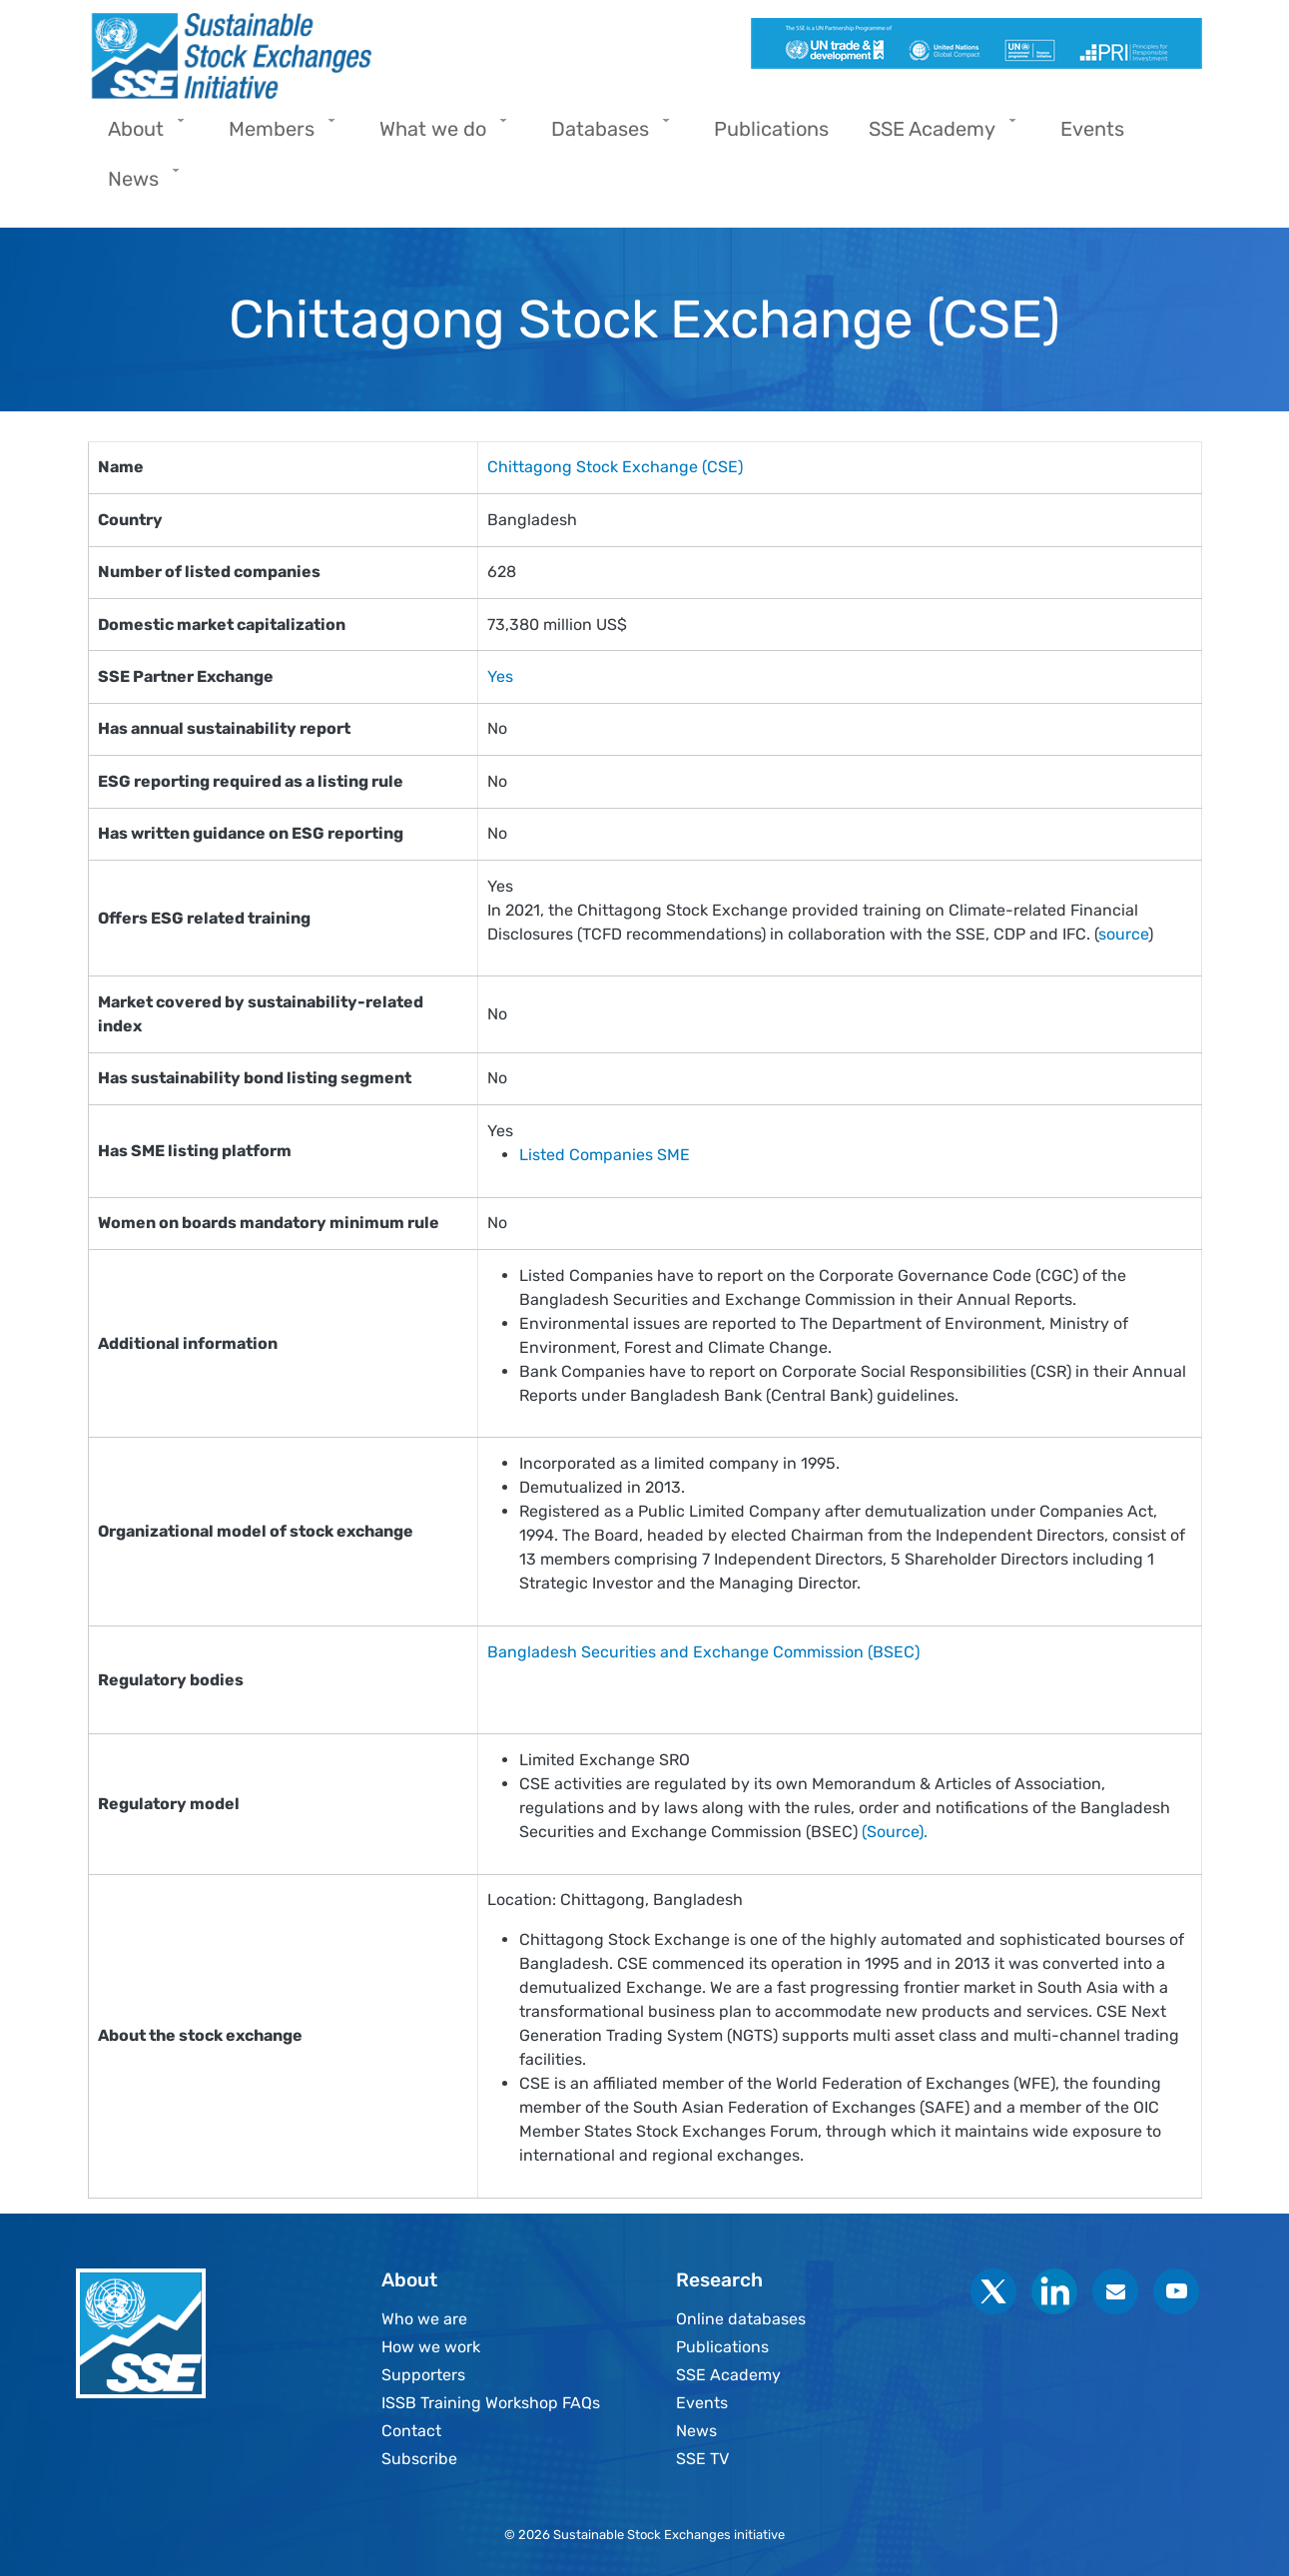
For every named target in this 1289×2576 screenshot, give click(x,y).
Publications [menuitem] (771, 129)
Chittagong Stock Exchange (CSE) (615, 466)
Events (702, 2402)
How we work (430, 2346)
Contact (411, 2430)
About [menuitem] (141, 135)
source (1123, 934)
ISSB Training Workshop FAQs (490, 2402)
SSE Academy (728, 2374)
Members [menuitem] (276, 135)
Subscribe (419, 2458)
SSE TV (702, 2458)
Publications (722, 2346)
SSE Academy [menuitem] (937, 135)
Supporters (423, 2374)
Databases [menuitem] (605, 135)
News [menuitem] (138, 185)
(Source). (897, 1831)
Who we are (424, 2318)
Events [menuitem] (1092, 129)
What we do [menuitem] (437, 135)
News (696, 2430)
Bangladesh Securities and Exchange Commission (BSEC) (703, 1651)
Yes (500, 676)
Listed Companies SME (604, 1154)
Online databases (741, 2318)
